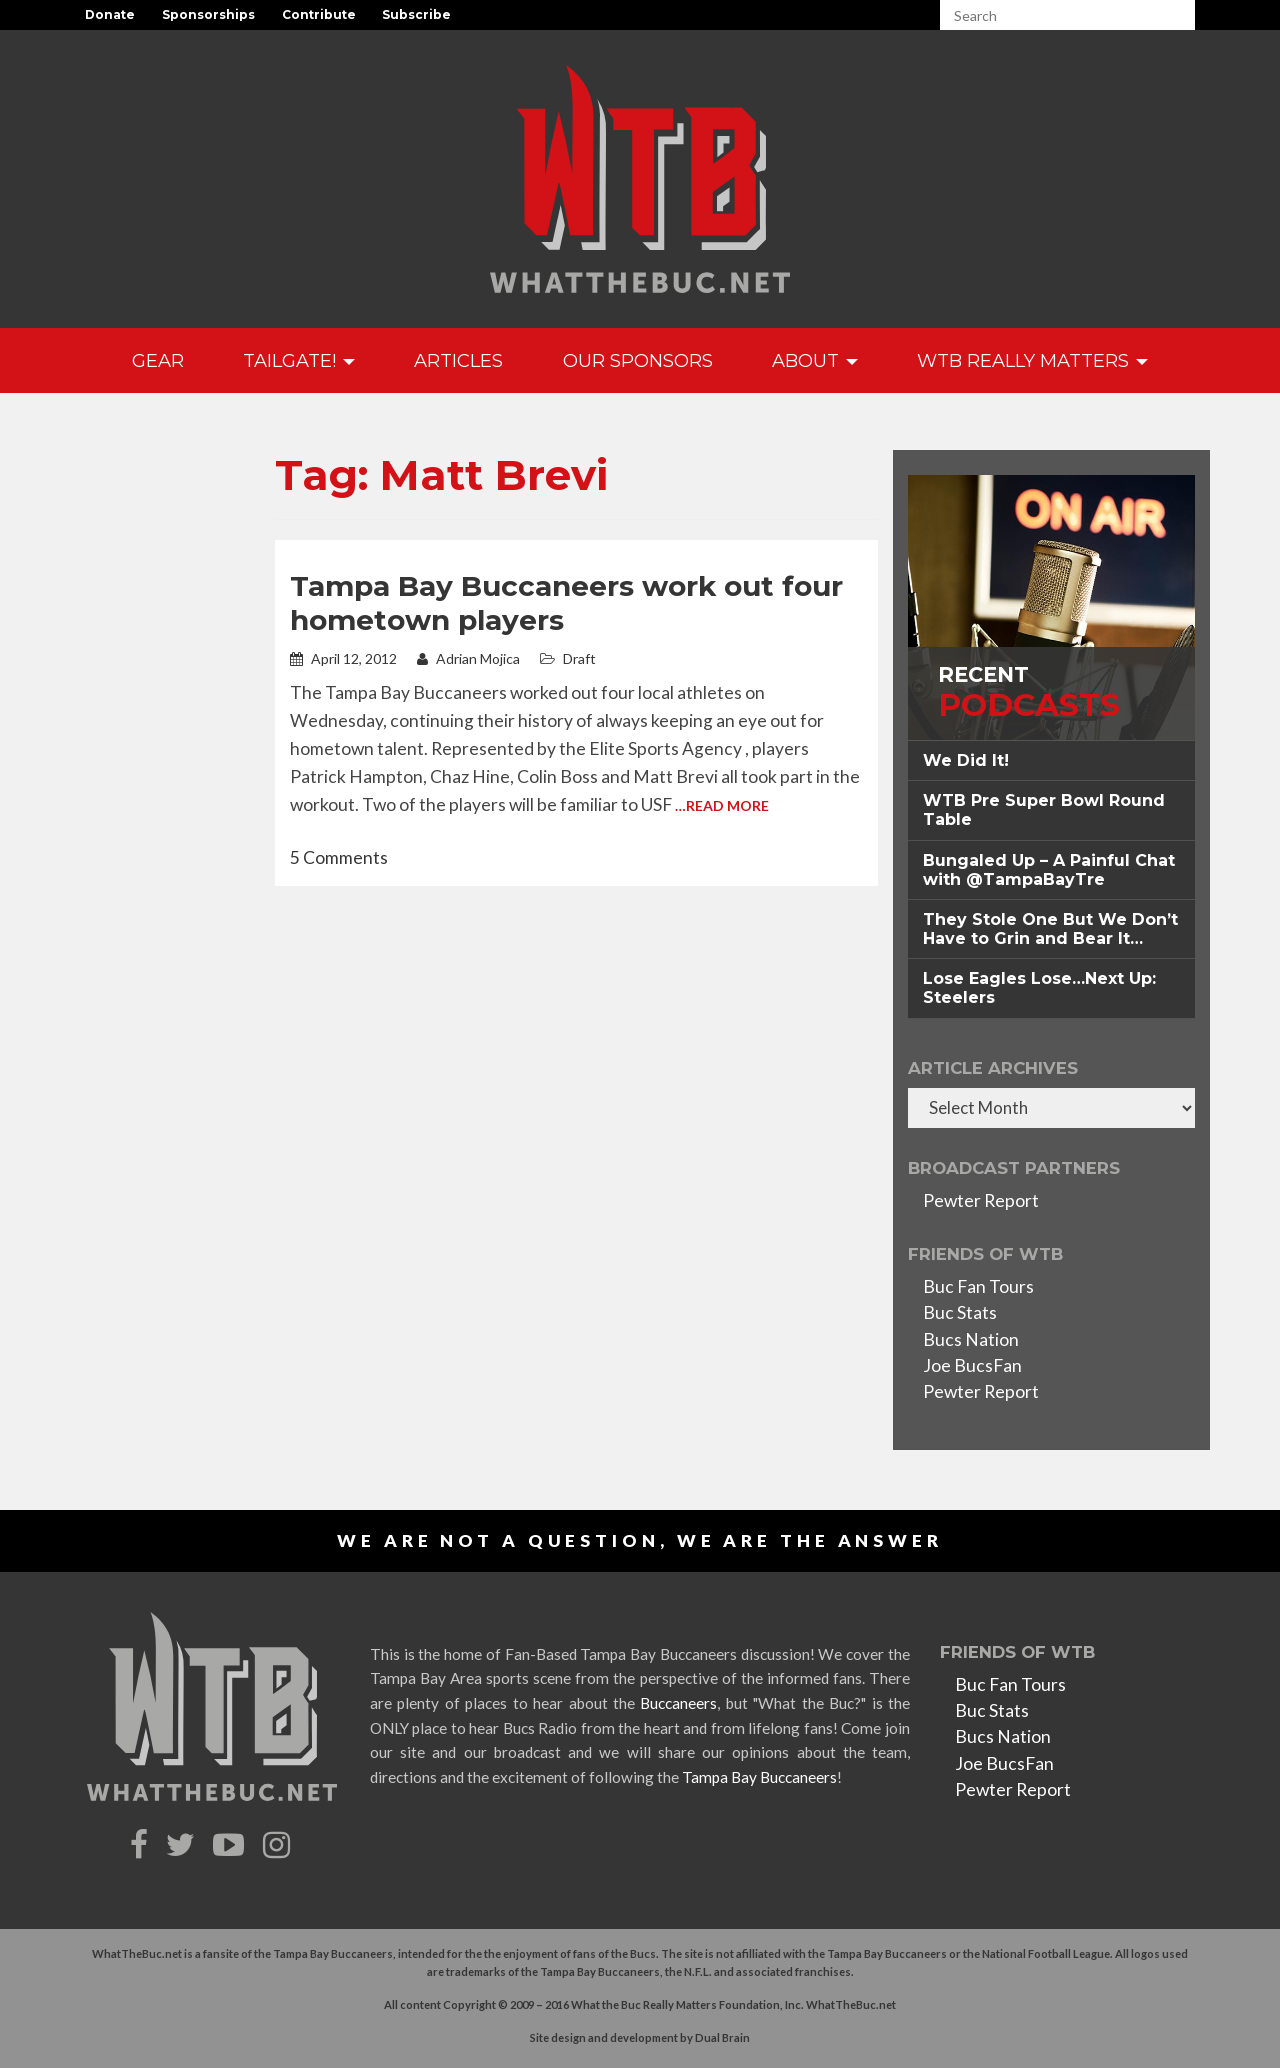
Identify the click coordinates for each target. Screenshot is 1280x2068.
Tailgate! (299, 360)
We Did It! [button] (966, 760)
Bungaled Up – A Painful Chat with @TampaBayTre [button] (1049, 870)
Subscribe (416, 14)
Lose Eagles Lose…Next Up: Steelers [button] (1039, 988)
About (815, 360)
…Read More (722, 805)
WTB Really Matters (1032, 360)
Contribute (319, 14)
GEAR (158, 360)
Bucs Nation (971, 1339)
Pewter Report (981, 1200)
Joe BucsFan (972, 1365)
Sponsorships (208, 14)
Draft (579, 658)
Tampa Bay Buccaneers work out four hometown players (566, 603)
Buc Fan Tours (978, 1286)
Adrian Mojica (468, 658)
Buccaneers (678, 1703)
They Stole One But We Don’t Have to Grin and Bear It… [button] (1050, 929)
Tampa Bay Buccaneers (759, 1777)
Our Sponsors (638, 360)
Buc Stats (960, 1312)
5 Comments (339, 857)
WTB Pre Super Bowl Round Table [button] (1044, 810)
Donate (110, 14)
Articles (458, 360)
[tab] (1051, 760)
